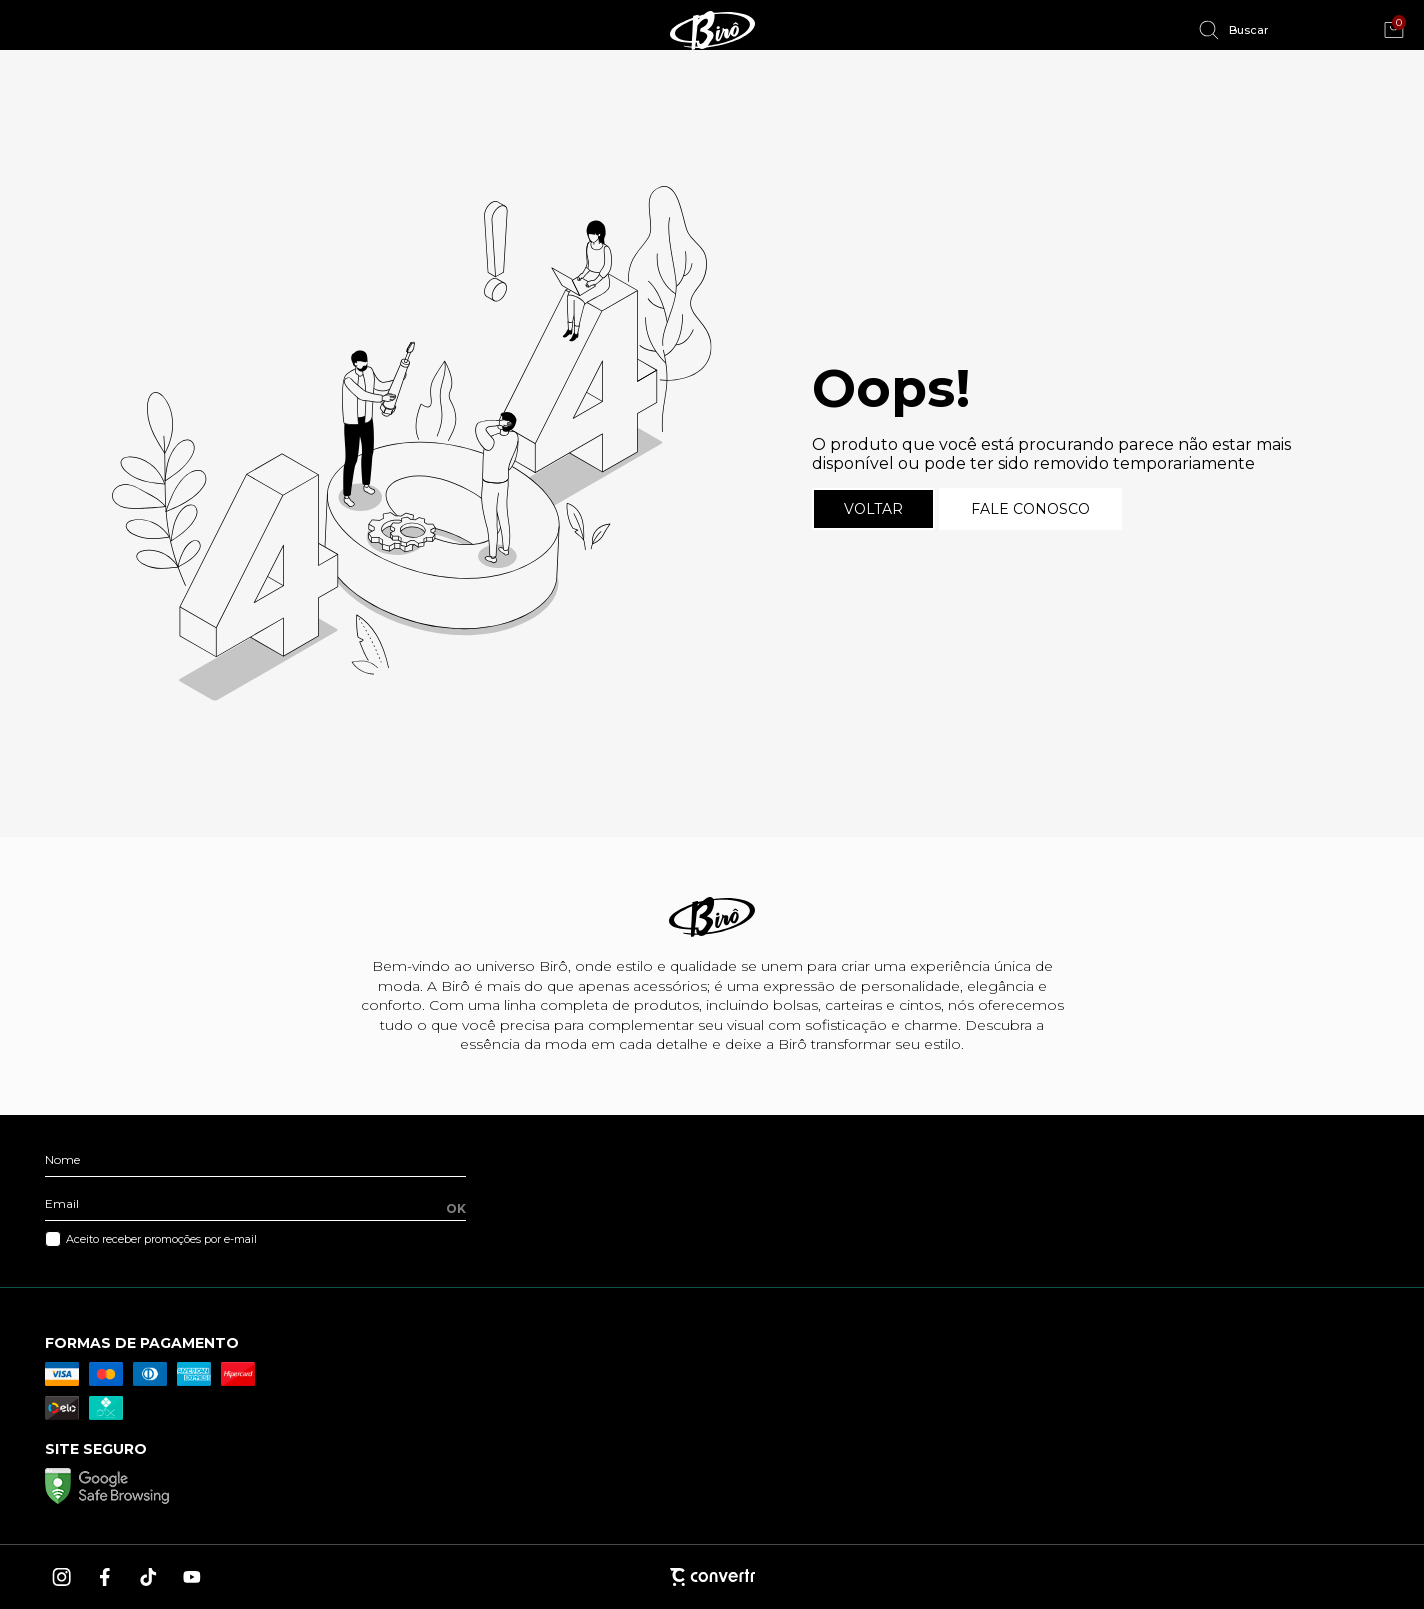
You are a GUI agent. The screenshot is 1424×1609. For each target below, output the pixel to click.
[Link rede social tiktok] (149, 1577)
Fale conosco (1030, 509)
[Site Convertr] (712, 1576)
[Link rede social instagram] (63, 1577)
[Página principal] (712, 30)
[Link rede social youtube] (192, 1577)
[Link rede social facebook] (106, 1577)
